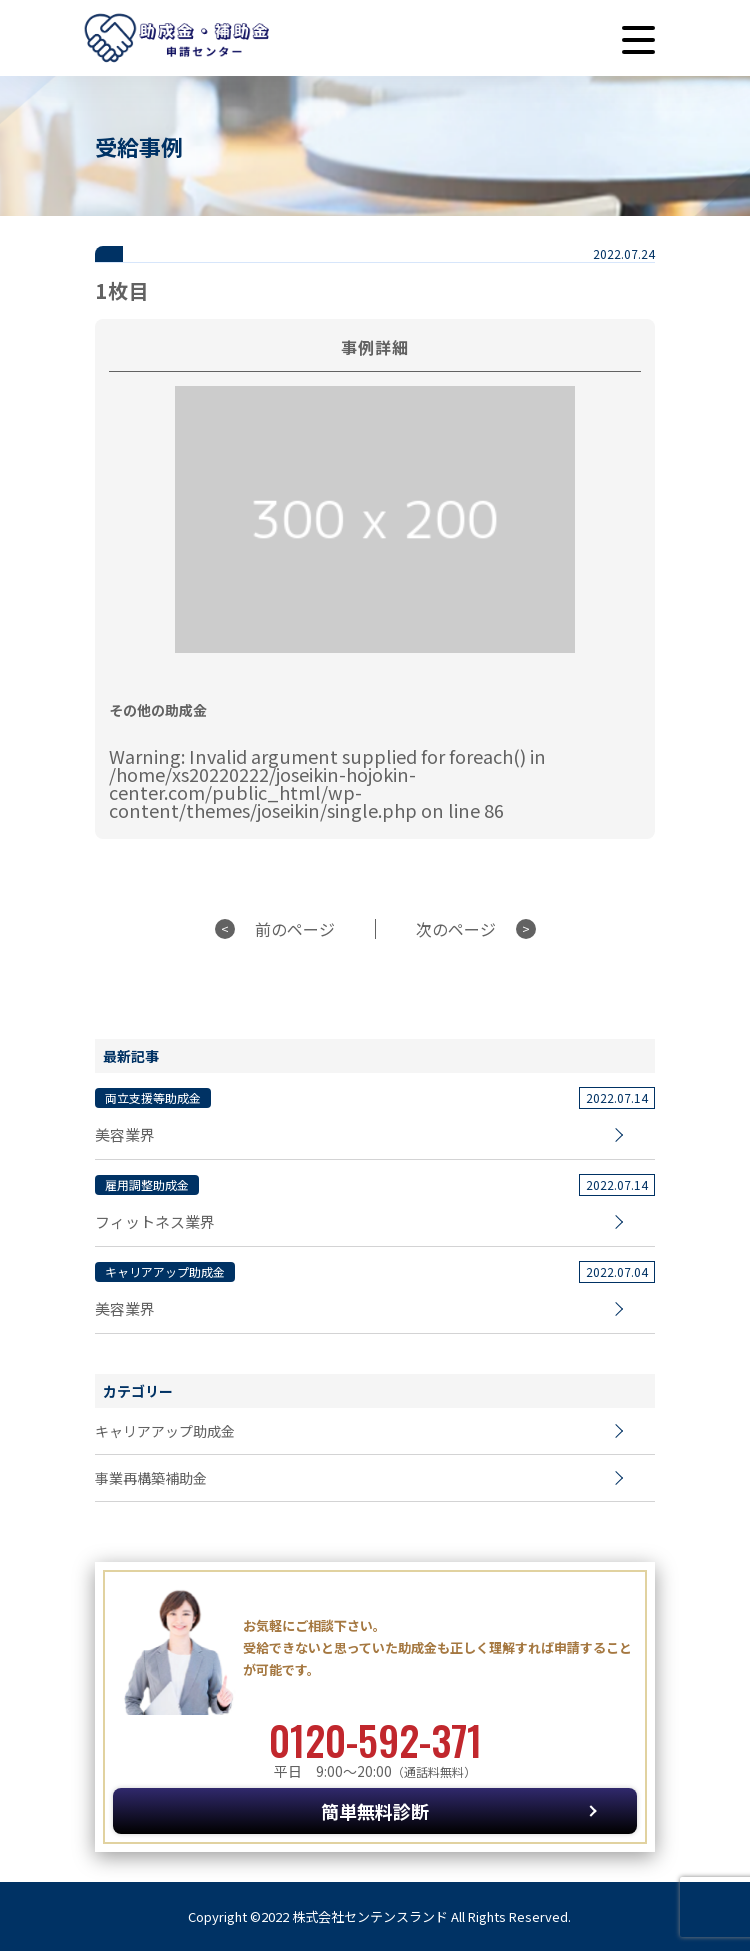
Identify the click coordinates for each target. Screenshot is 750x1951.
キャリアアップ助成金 (165, 1431)
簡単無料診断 (375, 1811)
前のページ (295, 929)
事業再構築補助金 (151, 1478)
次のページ (456, 929)
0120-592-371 (375, 1740)
